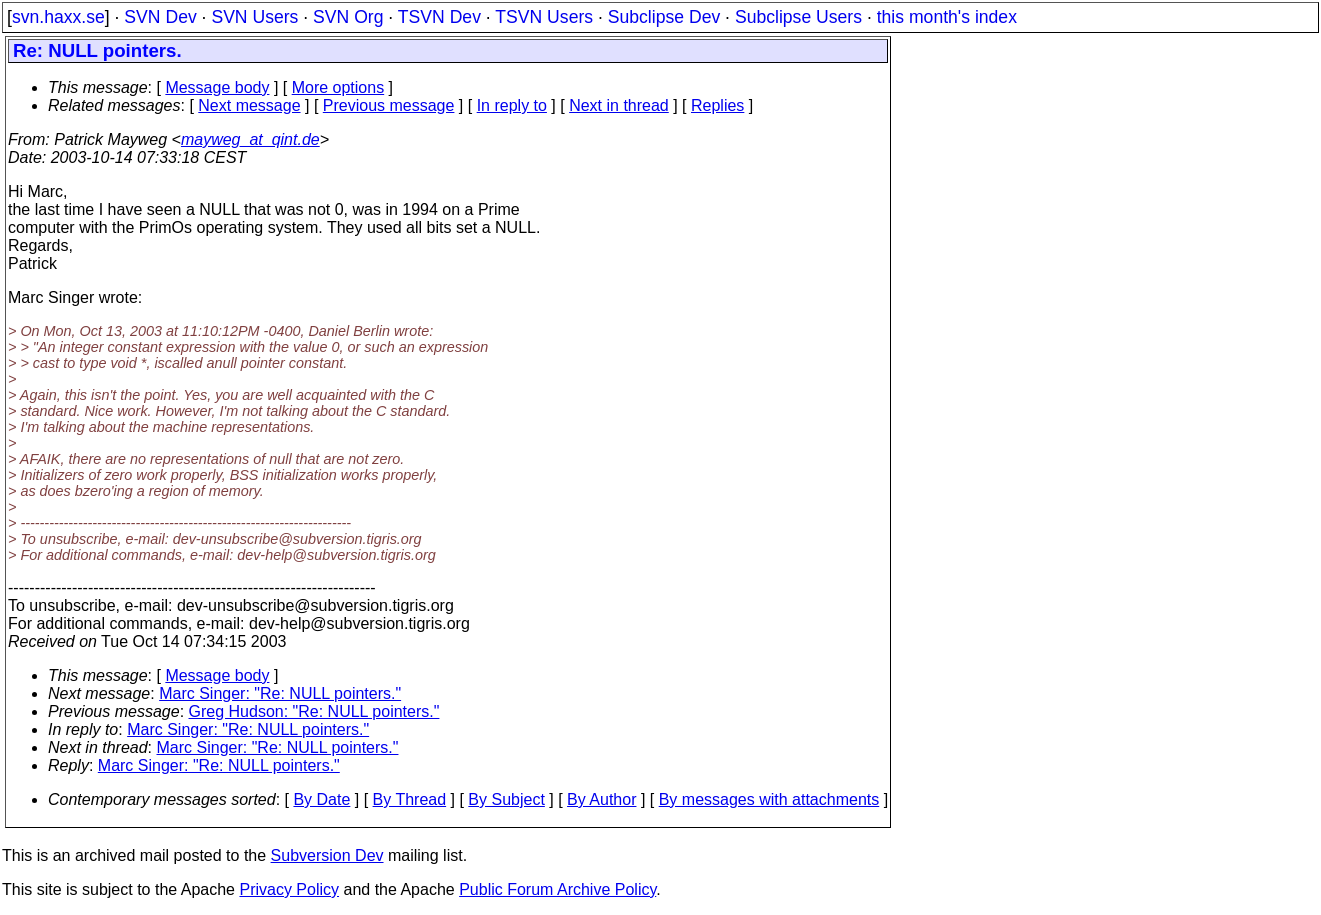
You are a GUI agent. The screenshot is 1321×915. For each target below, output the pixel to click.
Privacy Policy (289, 889)
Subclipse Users (798, 17)
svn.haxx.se (58, 17)
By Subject (506, 799)
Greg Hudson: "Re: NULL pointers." (314, 711)
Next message (249, 105)
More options (338, 87)
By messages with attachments (769, 799)
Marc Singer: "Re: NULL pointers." (280, 693)
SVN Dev (160, 17)
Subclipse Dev (664, 17)
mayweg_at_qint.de (250, 139)
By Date (321, 799)
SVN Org (348, 17)
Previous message (389, 105)
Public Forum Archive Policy (557, 889)
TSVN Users (544, 17)
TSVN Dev (439, 17)
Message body (217, 87)
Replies (717, 105)
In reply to (512, 105)
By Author (601, 799)
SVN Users (254, 17)
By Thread (410, 799)
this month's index (947, 17)
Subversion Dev (327, 855)
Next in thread (619, 105)
